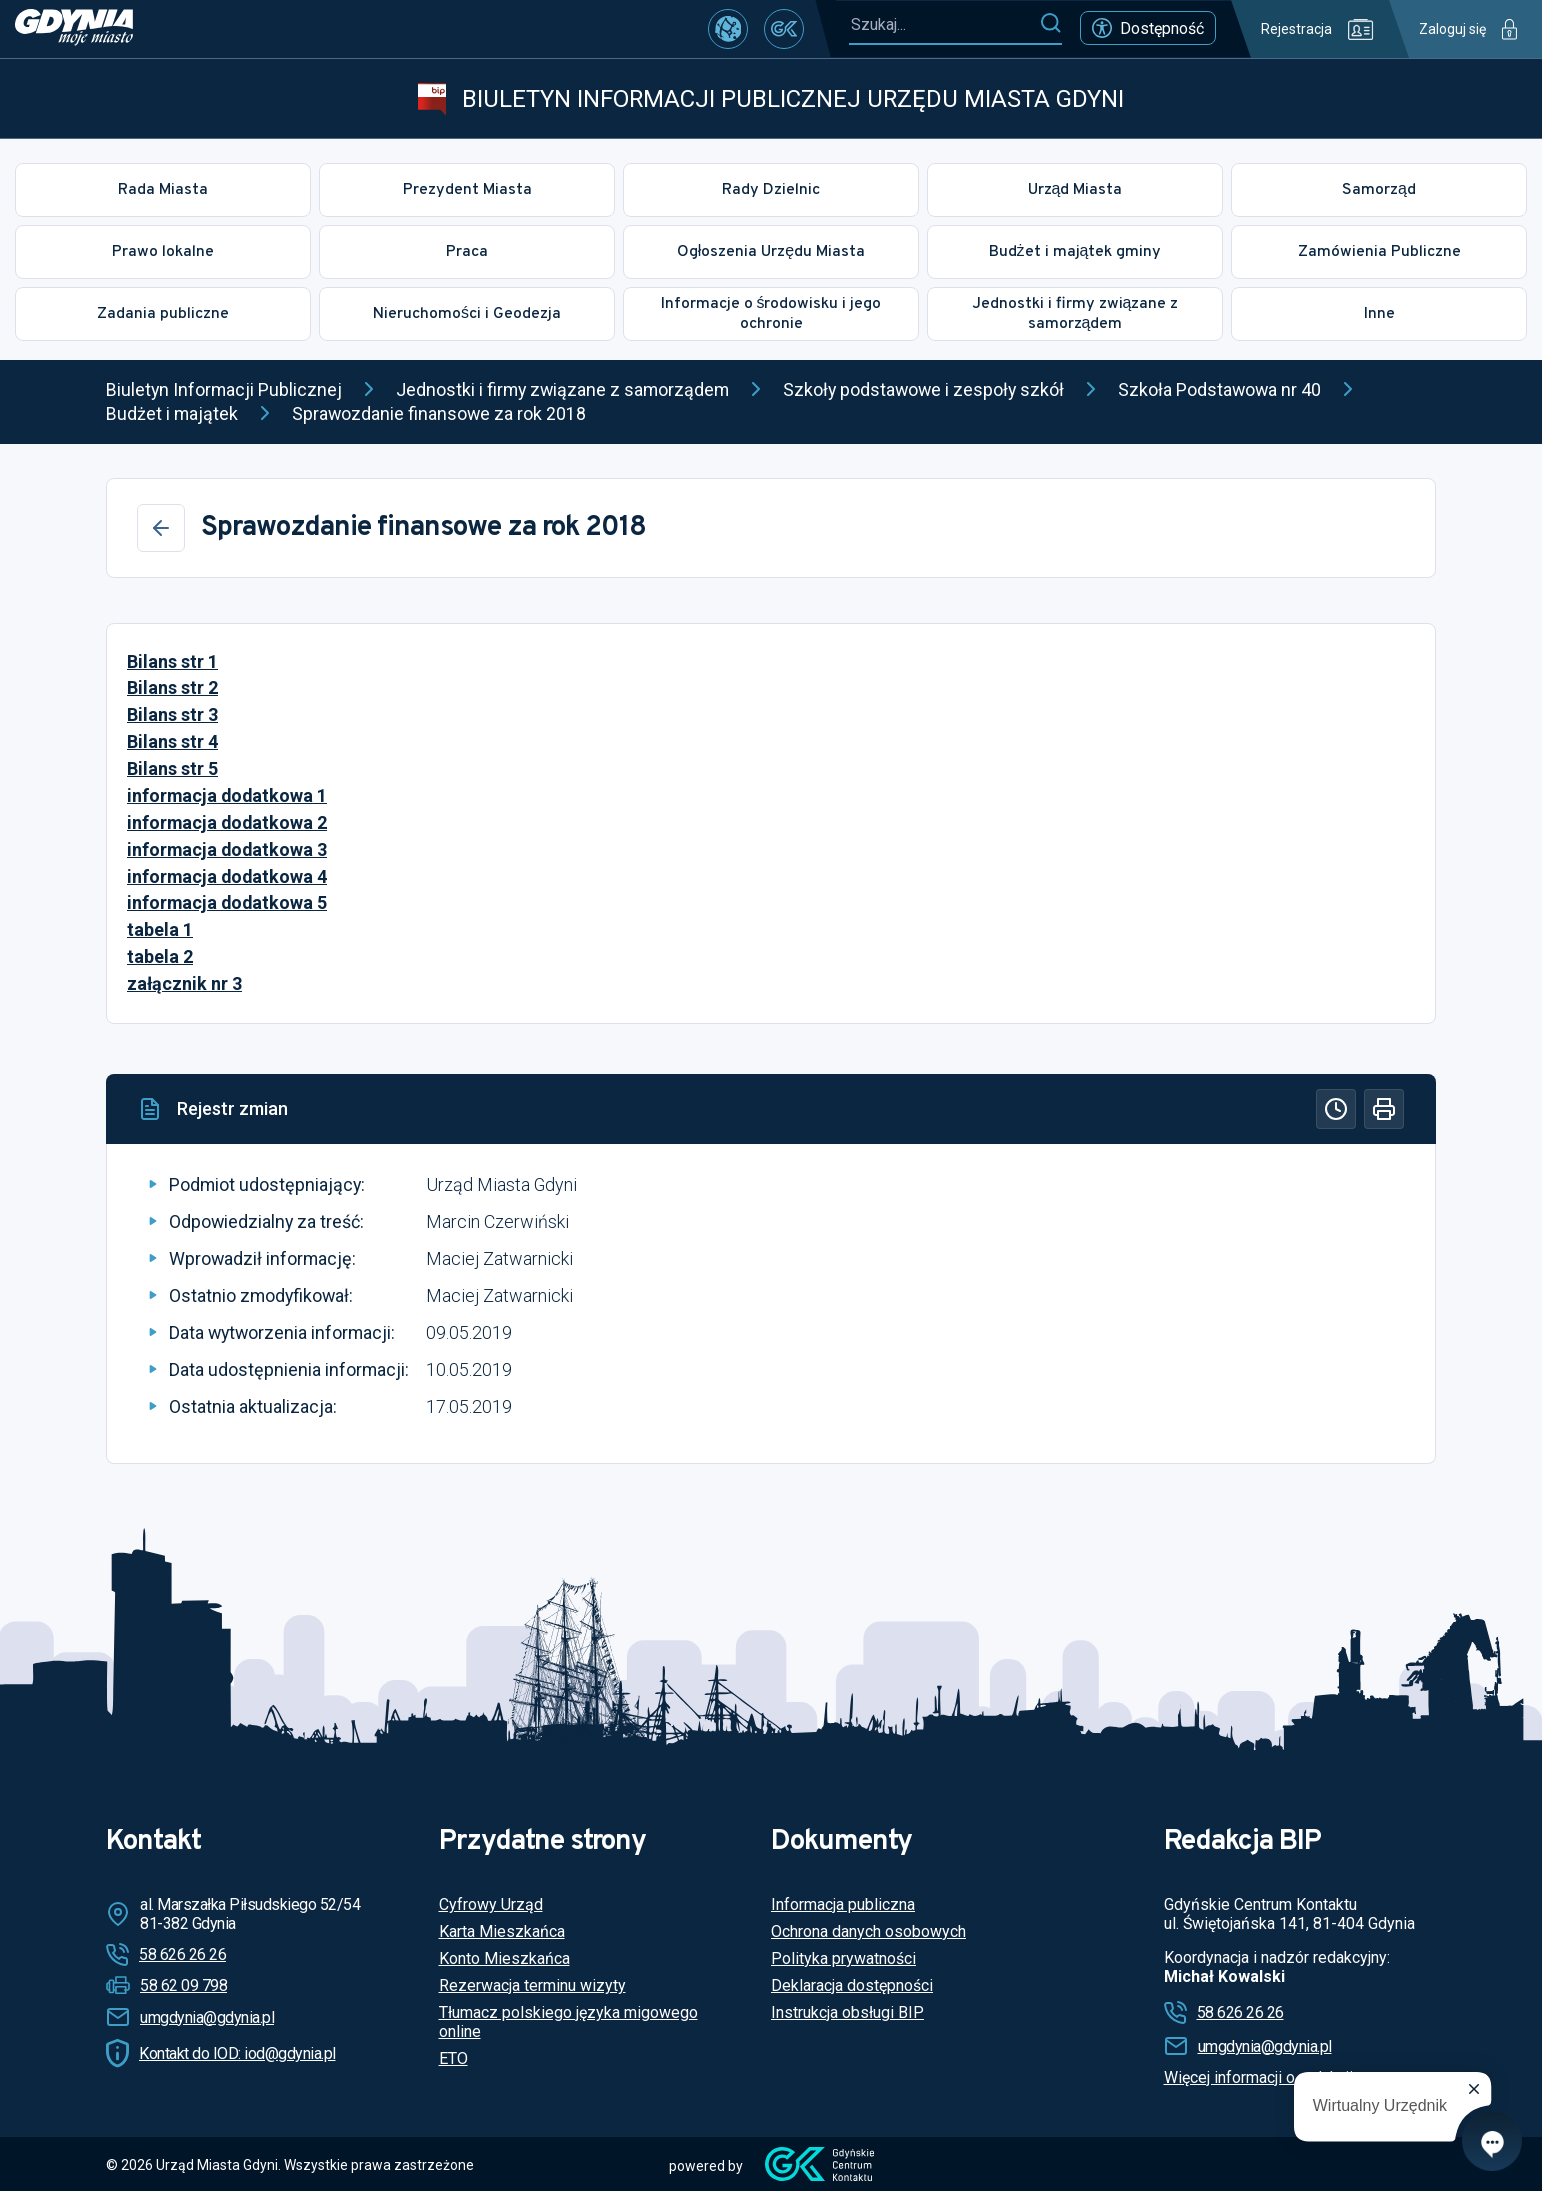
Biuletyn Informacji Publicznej (224, 389)
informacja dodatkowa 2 (227, 822)
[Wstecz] (161, 528)
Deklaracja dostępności (852, 1985)
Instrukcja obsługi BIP (847, 2012)
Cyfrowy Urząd (491, 1904)
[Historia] (1336, 1109)
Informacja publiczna (843, 1904)
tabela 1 (160, 929)
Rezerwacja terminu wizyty (532, 1985)
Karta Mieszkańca (502, 1931)
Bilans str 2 (172, 687)
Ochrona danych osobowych (868, 1931)
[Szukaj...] (944, 24)
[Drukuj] (1384, 1109)
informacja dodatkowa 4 (227, 876)
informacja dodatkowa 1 (227, 795)
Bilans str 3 (172, 714)
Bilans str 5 (172, 768)
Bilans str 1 (172, 661)
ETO (453, 2058)
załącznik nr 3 (184, 983)
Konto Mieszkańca (504, 1958)
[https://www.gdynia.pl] (74, 29)
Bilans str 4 (172, 741)
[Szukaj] (1050, 24)
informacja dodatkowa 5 (227, 902)
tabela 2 (160, 956)
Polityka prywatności (843, 1958)
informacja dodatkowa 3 (227, 849)
